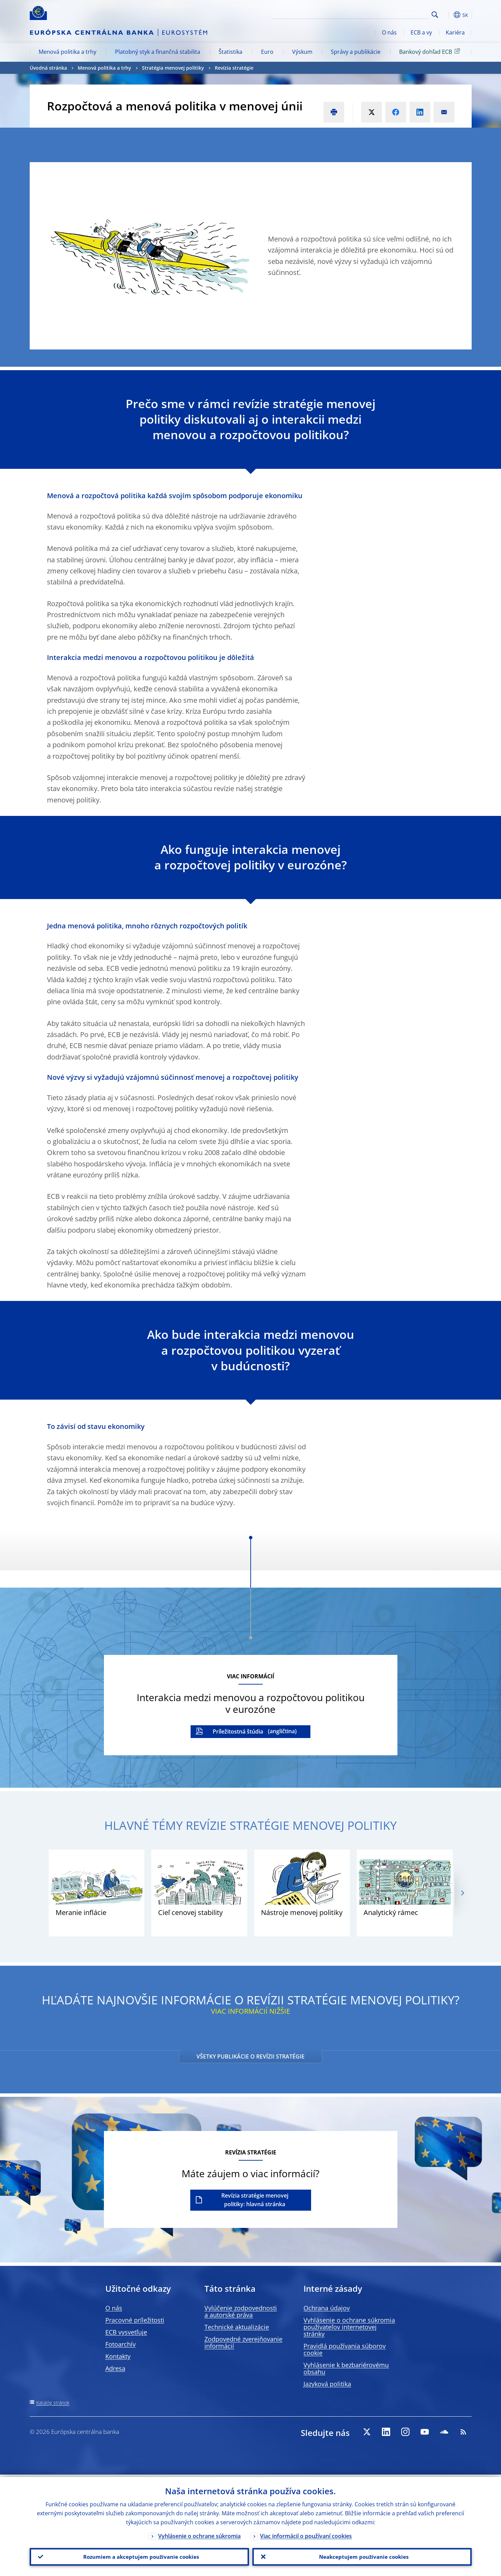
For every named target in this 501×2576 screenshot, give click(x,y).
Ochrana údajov (327, 2308)
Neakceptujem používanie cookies (362, 2555)
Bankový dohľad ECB (430, 51)
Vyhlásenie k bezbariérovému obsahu (346, 2368)
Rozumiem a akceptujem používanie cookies (139, 2555)
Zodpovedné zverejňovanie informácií (243, 2342)
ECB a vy (421, 32)
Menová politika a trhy (67, 52)
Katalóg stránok (52, 2402)
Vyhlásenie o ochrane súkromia (199, 2533)
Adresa (115, 2368)
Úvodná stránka (48, 68)
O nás (389, 32)
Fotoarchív (120, 2344)
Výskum (302, 52)
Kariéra (455, 32)
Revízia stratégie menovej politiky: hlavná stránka (254, 2200)
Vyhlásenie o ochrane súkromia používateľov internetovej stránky (349, 2327)
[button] (447, 15)
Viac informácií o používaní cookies (306, 2533)
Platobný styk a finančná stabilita (157, 52)
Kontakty (118, 2356)
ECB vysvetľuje (126, 2332)
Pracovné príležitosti (134, 2320)
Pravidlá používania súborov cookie (345, 2349)
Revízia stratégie (234, 68)
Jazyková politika (327, 2384)
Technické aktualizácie (236, 2327)
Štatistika (230, 52)
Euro (267, 52)
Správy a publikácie (355, 52)
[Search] (394, 14)
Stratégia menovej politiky (173, 68)
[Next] (462, 1892)
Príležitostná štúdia (238, 1731)
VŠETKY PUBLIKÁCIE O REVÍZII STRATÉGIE (250, 2056)
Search (435, 15)
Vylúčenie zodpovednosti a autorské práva (240, 2311)
